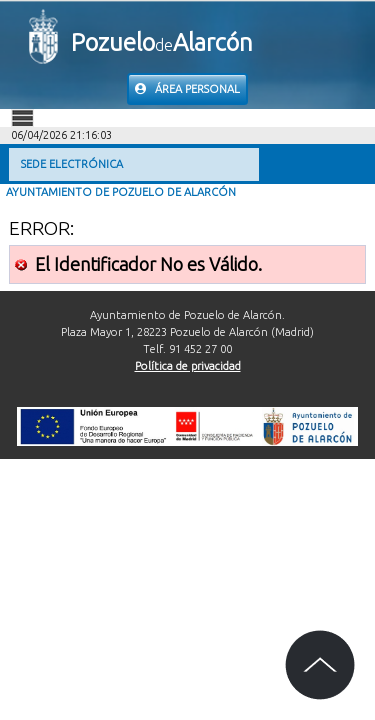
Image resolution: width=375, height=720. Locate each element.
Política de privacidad (188, 366)
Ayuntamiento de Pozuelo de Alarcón (121, 192)
